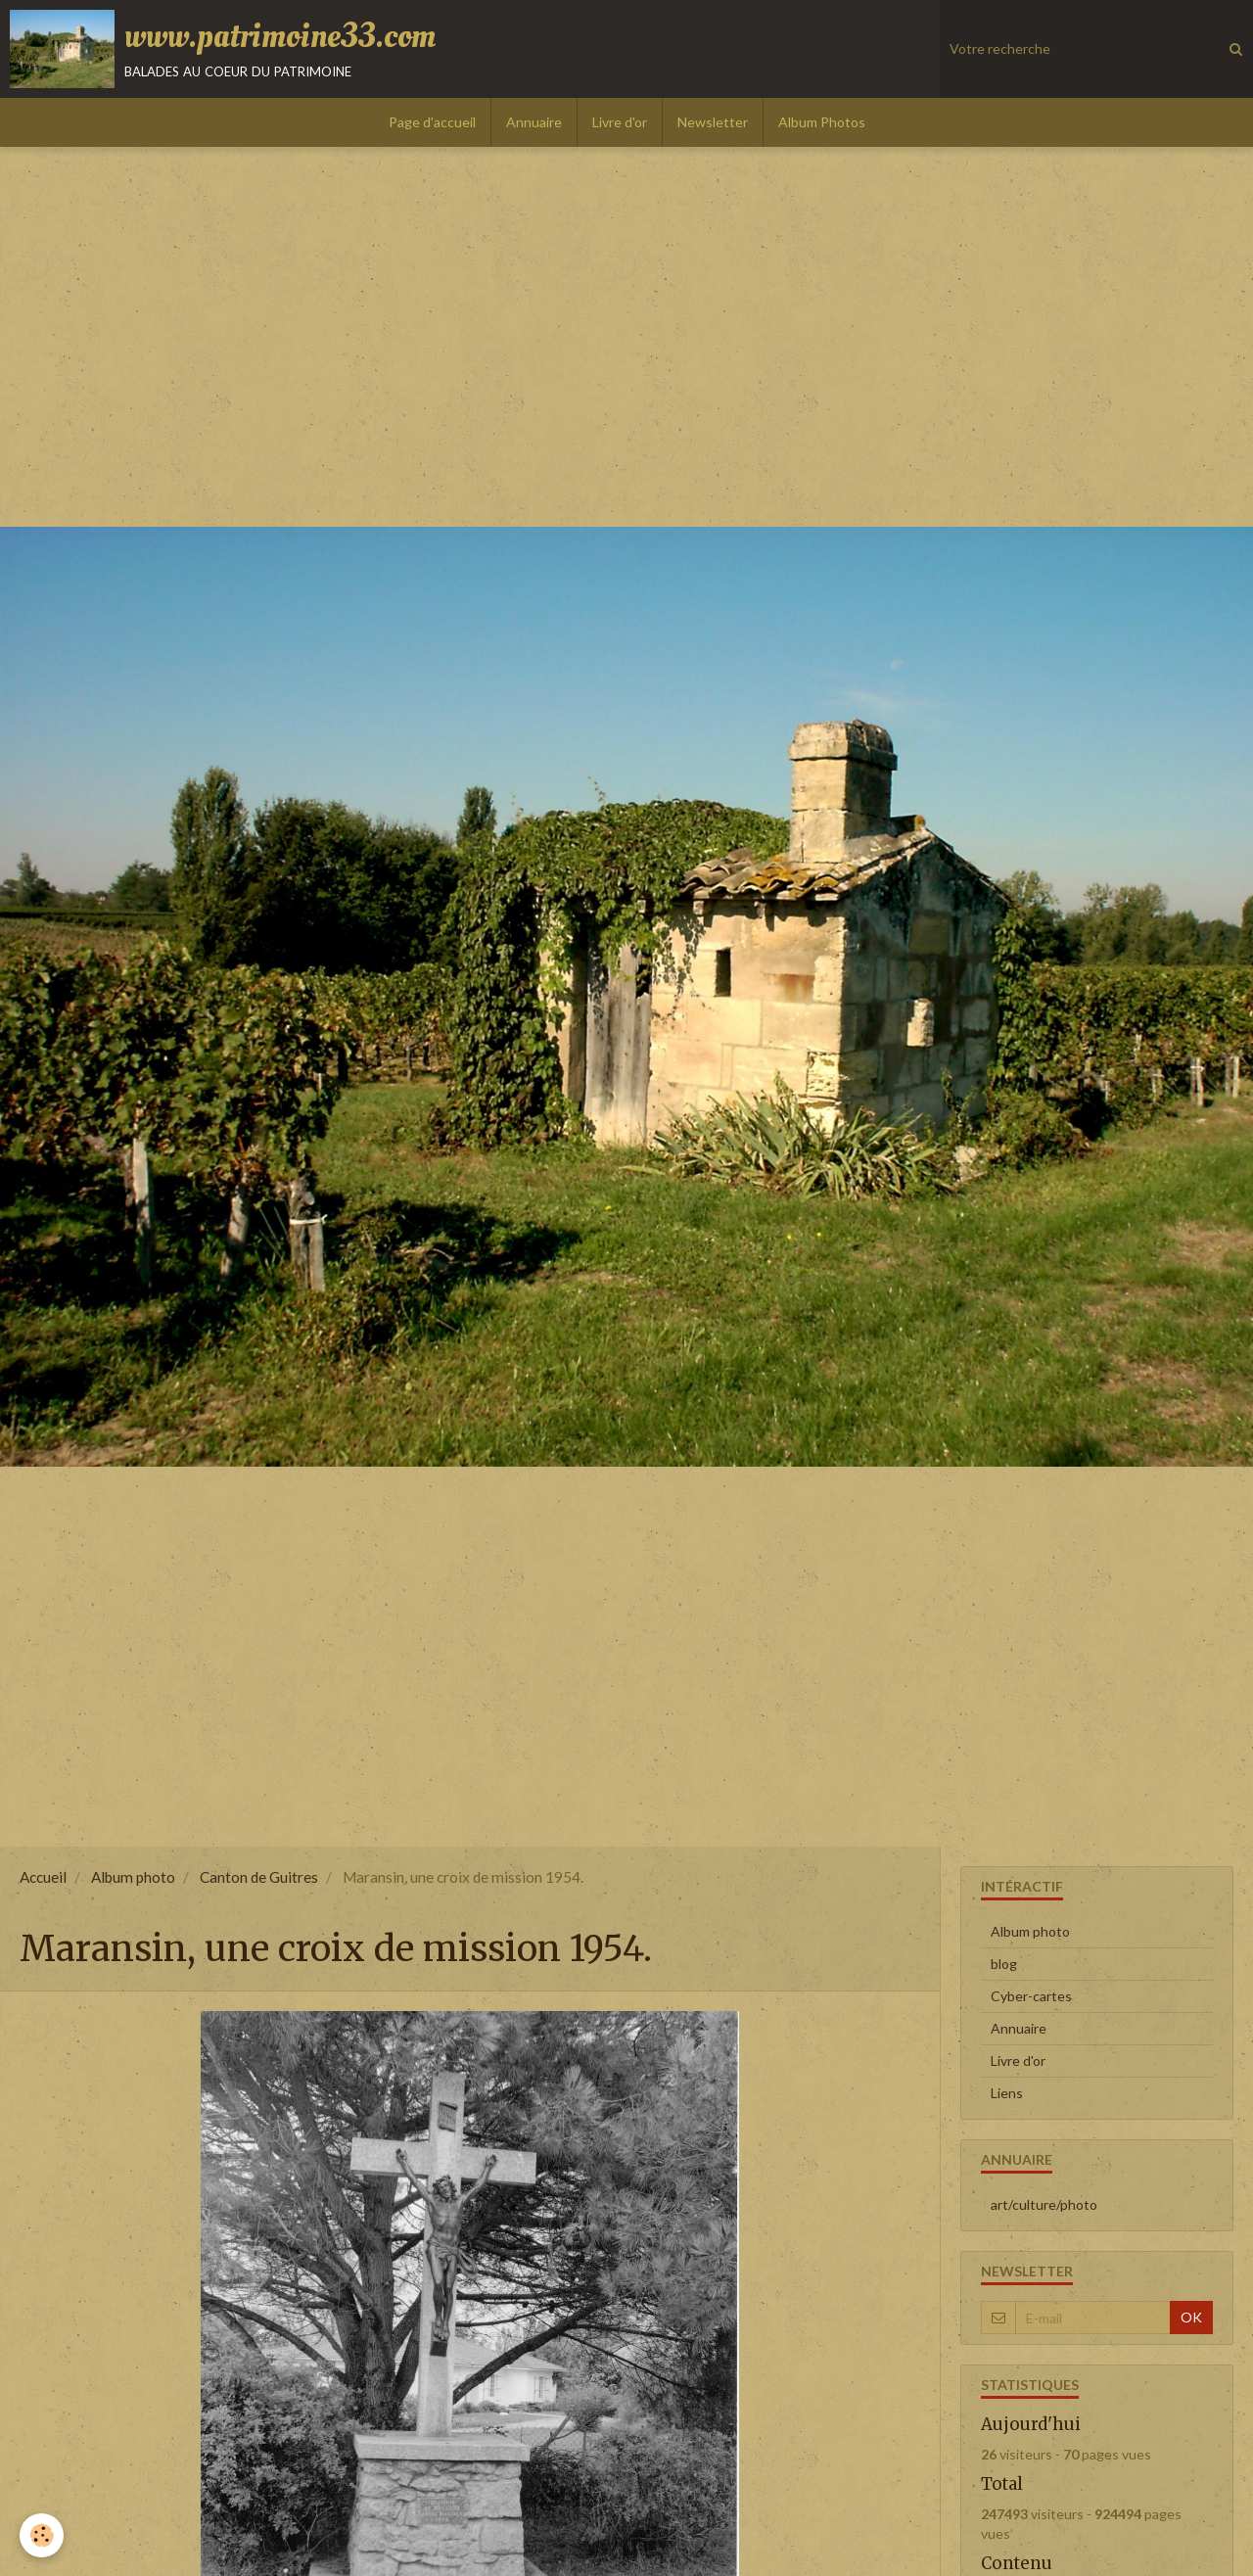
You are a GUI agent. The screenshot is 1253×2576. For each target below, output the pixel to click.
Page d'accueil (432, 122)
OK (1191, 2317)
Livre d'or (619, 122)
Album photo (133, 1877)
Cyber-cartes (1031, 1996)
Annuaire (534, 122)
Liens (1007, 2092)
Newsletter (712, 122)
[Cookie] (42, 2535)
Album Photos (821, 122)
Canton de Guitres (259, 1877)
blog (1004, 1963)
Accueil (43, 1877)
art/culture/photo (1044, 2204)
